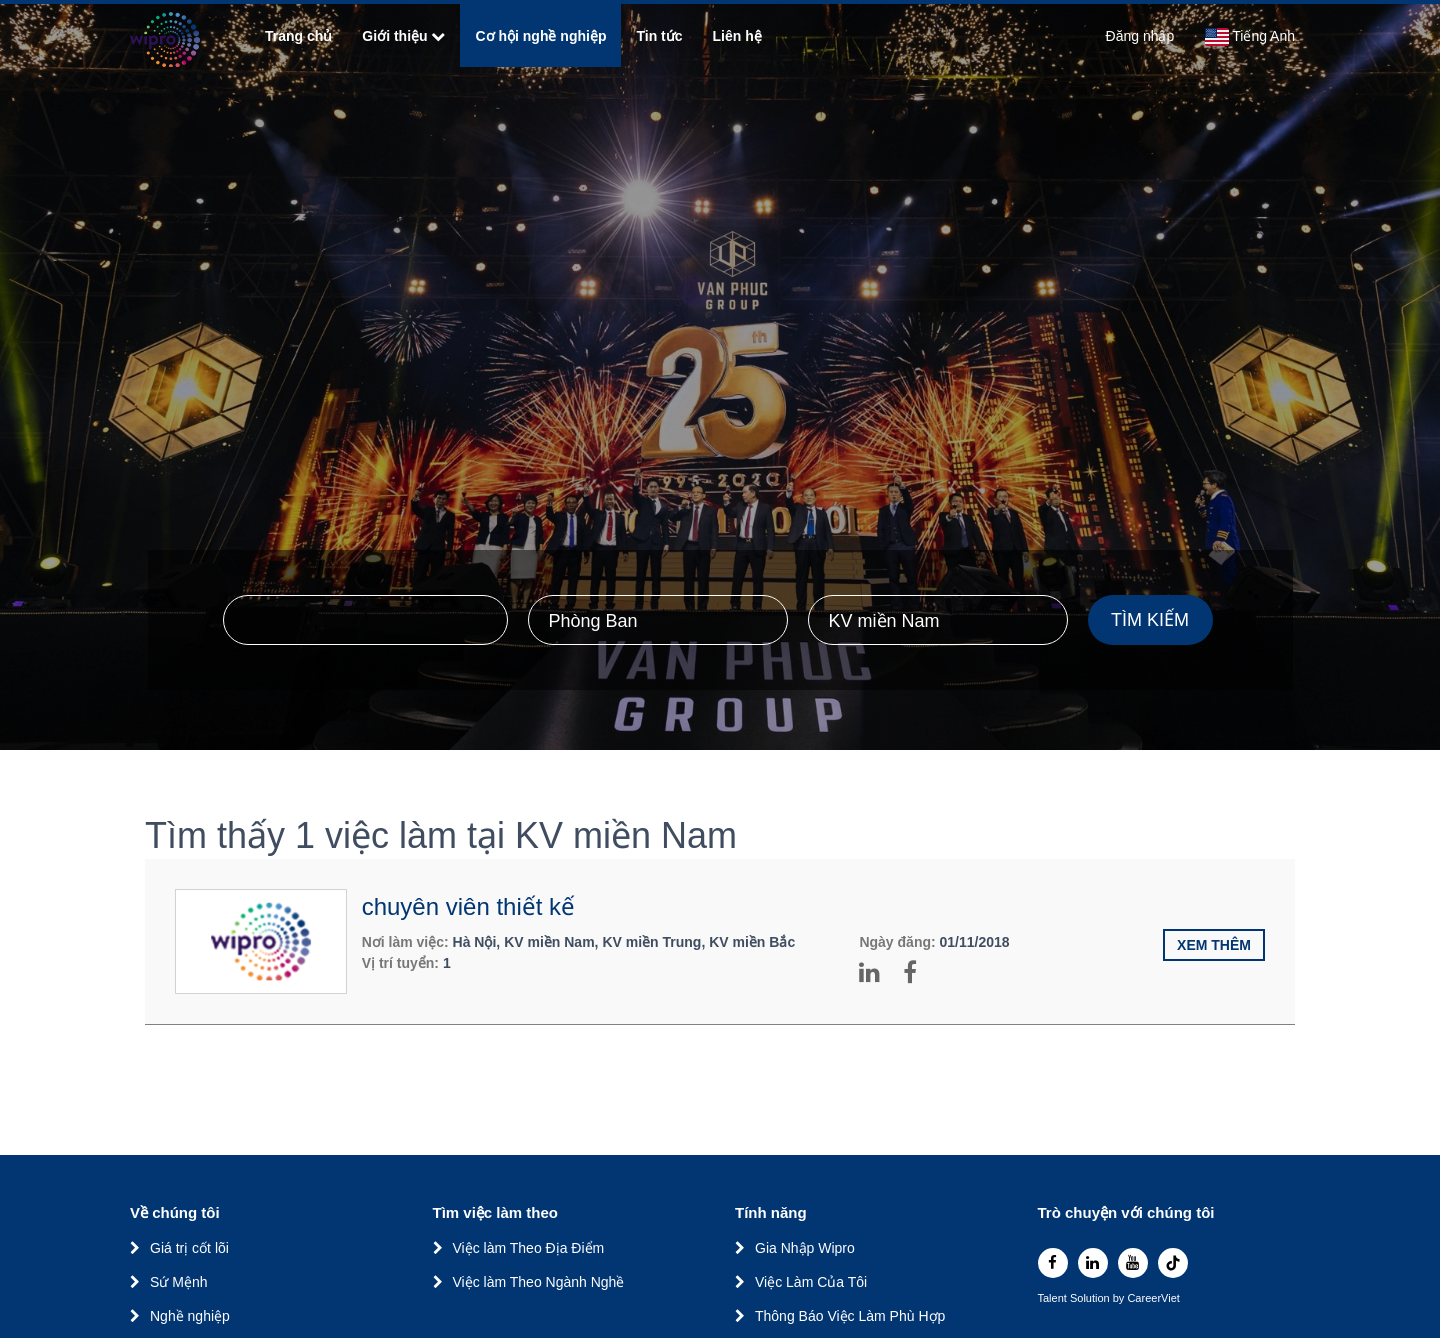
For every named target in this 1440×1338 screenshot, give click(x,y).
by (1120, 1298)
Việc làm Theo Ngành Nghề (539, 1282)
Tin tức (659, 36)
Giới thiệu (403, 36)
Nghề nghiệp (190, 1316)
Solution (1091, 1298)
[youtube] (1133, 1263)
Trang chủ (298, 36)
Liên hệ (737, 36)
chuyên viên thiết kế (468, 906)
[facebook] (1053, 1263)
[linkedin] (1093, 1263)
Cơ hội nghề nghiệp (540, 36)
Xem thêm (1214, 945)
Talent (1054, 1298)
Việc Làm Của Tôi (811, 1282)
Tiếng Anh (1249, 37)
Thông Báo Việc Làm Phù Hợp (850, 1316)
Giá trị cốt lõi (189, 1248)
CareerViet (1153, 1298)
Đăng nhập (1140, 36)
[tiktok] (1173, 1263)
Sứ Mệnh (178, 1282)
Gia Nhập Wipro (805, 1248)
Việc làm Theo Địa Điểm (529, 1248)
